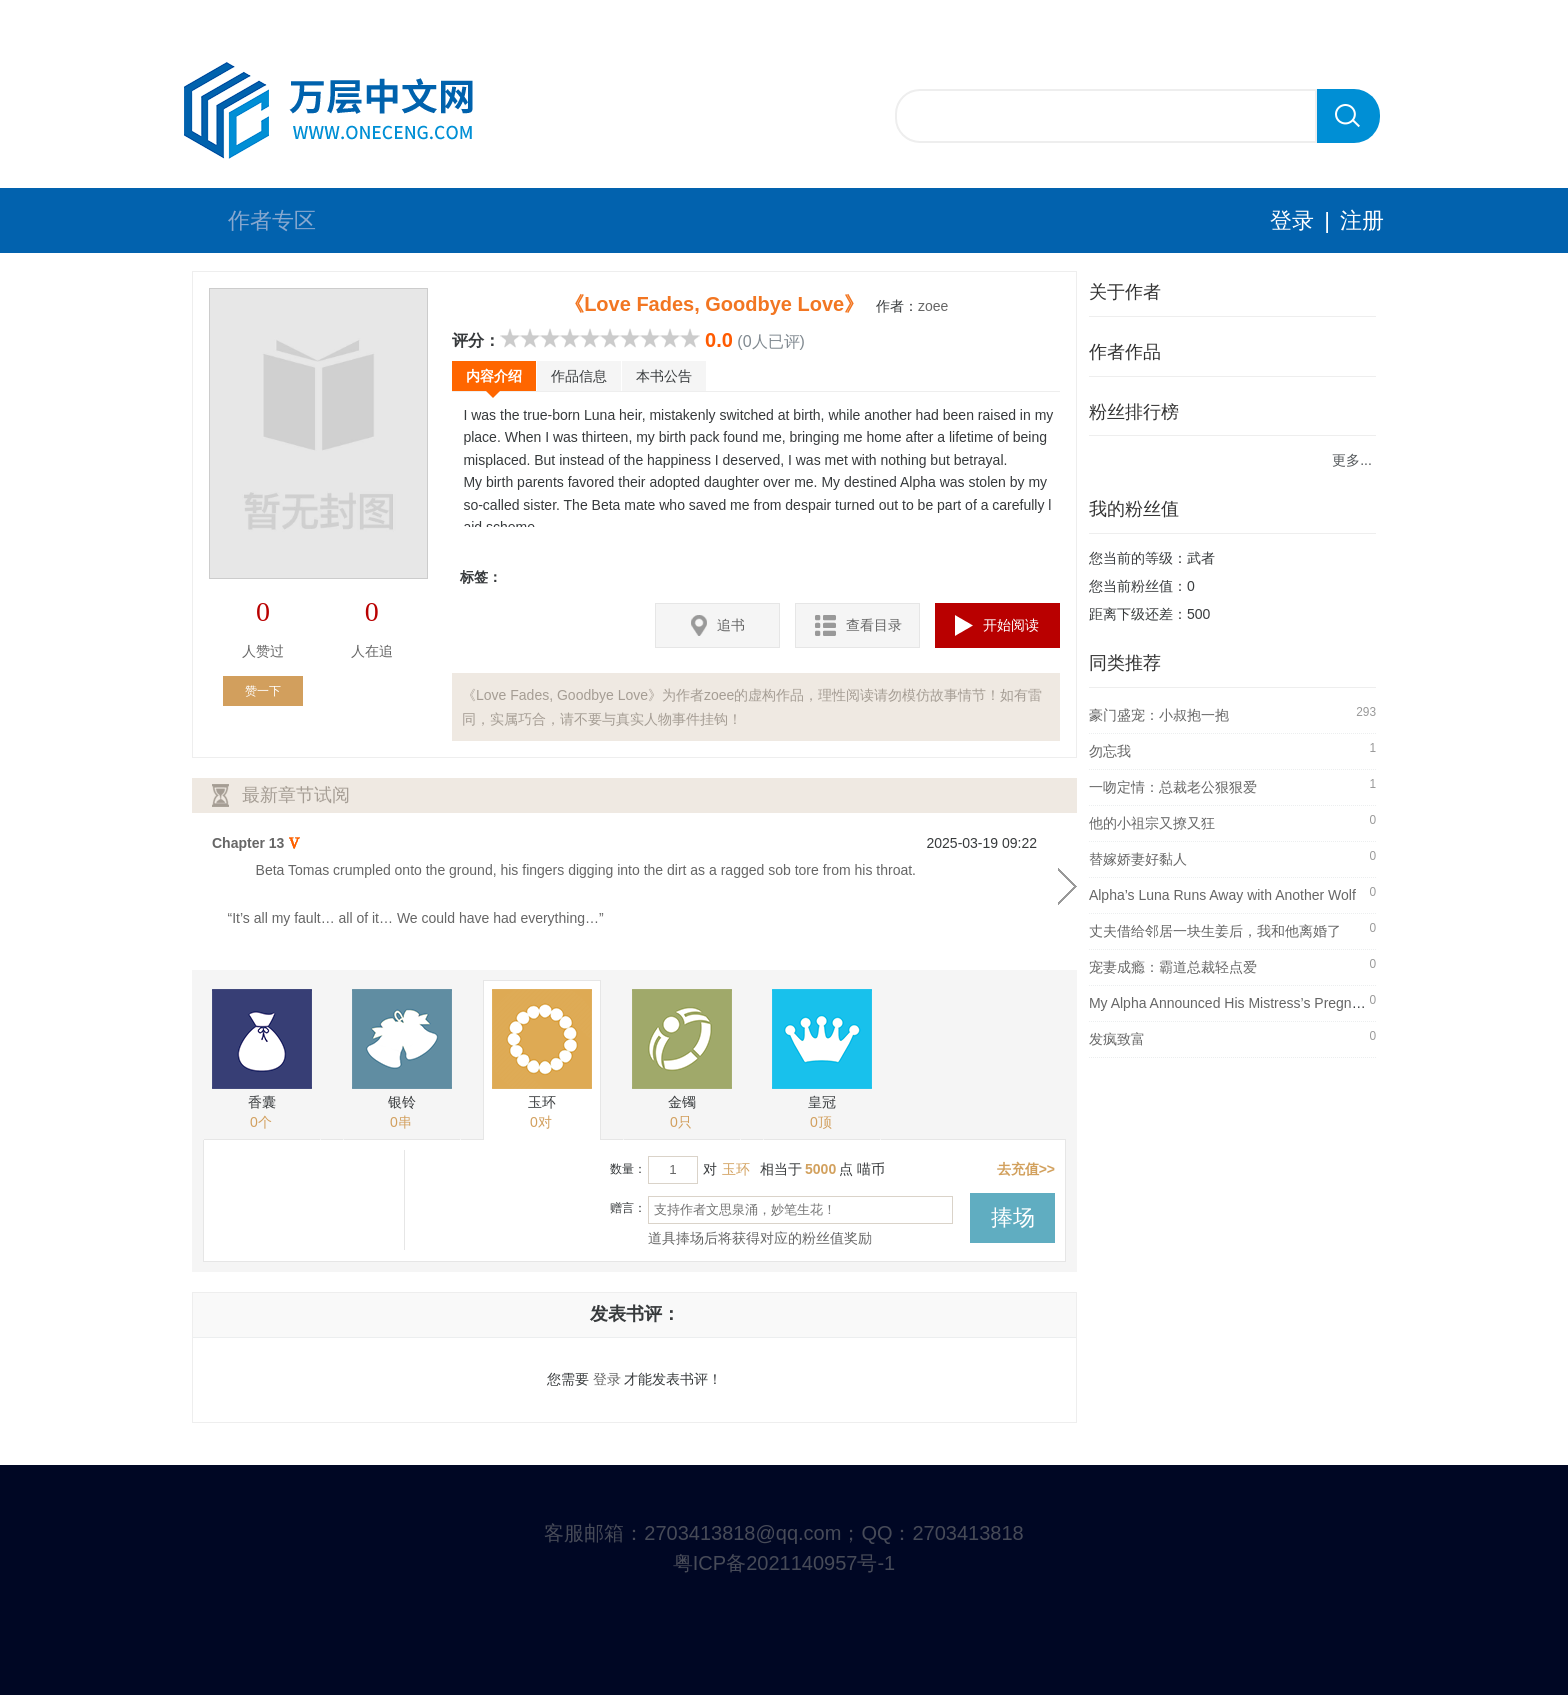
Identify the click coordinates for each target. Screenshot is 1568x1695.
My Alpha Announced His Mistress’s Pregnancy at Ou (1254, 1003)
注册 (1362, 220)
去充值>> (1026, 1169)
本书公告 (664, 376)
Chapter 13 (248, 843)
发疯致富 (1117, 1039)
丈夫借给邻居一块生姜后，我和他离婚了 (1215, 931)
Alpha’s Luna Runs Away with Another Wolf (1222, 895)
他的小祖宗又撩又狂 (1152, 823)
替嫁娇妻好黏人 (1138, 859)
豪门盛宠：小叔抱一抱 (1159, 715)
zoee (933, 306)
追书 (718, 625)
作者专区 (272, 220)
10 (690, 338)
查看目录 (858, 625)
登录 (1292, 220)
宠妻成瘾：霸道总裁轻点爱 (1173, 967)
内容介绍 (494, 376)
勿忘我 (1110, 751)
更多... (1352, 460)
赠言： (628, 1208)
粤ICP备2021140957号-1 (784, 1563)
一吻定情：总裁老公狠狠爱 (1173, 787)
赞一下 (263, 691)
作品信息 (579, 376)
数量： (628, 1169)
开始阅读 (997, 625)
